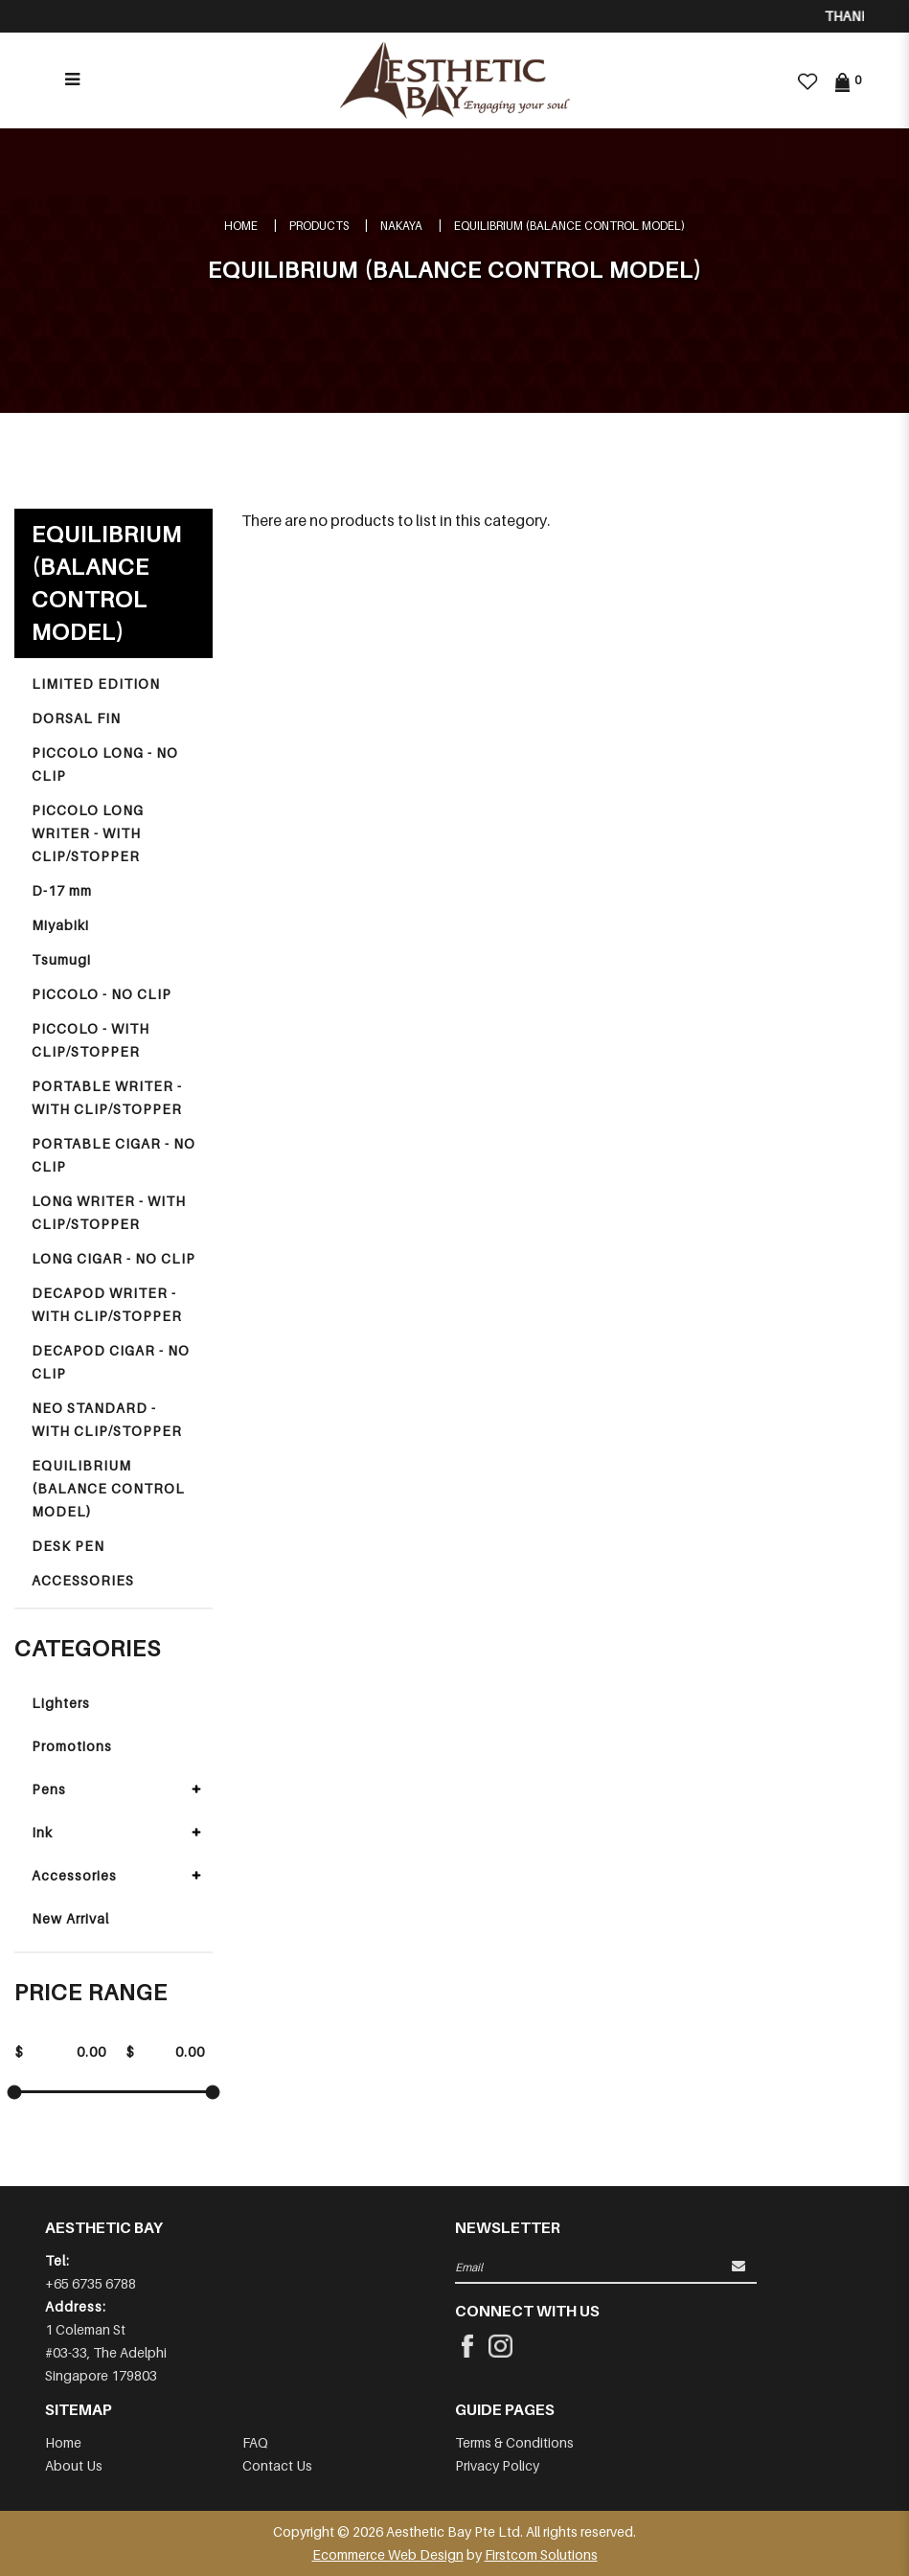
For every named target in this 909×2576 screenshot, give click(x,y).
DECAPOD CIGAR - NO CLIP (111, 1361)
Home (241, 225)
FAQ (255, 2442)
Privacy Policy (497, 2465)
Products (319, 225)
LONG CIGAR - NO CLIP (113, 1258)
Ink (42, 1832)
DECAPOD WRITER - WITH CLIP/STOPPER (107, 1304)
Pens (49, 1789)
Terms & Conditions (514, 2442)
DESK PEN (68, 1546)
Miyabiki (60, 925)
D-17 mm (62, 890)
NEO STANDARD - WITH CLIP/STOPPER (107, 1419)
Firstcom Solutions (541, 2554)
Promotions (72, 1746)
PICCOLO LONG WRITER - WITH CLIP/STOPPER (88, 833)
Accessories (74, 1875)
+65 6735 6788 (90, 2283)
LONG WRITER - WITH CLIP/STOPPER (109, 1212)
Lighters (61, 1703)
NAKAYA (401, 225)
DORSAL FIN (76, 718)
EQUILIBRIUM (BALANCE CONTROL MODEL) (569, 225)
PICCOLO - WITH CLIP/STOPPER (90, 1040)
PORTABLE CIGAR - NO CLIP (113, 1154)
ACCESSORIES (83, 1580)
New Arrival (70, 1918)
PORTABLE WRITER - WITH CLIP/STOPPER (107, 1097)
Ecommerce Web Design (388, 2554)
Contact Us (277, 2465)
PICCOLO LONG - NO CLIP (105, 764)
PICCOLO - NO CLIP (101, 994)
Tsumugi (61, 959)
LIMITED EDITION (96, 683)
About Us (73, 2465)
